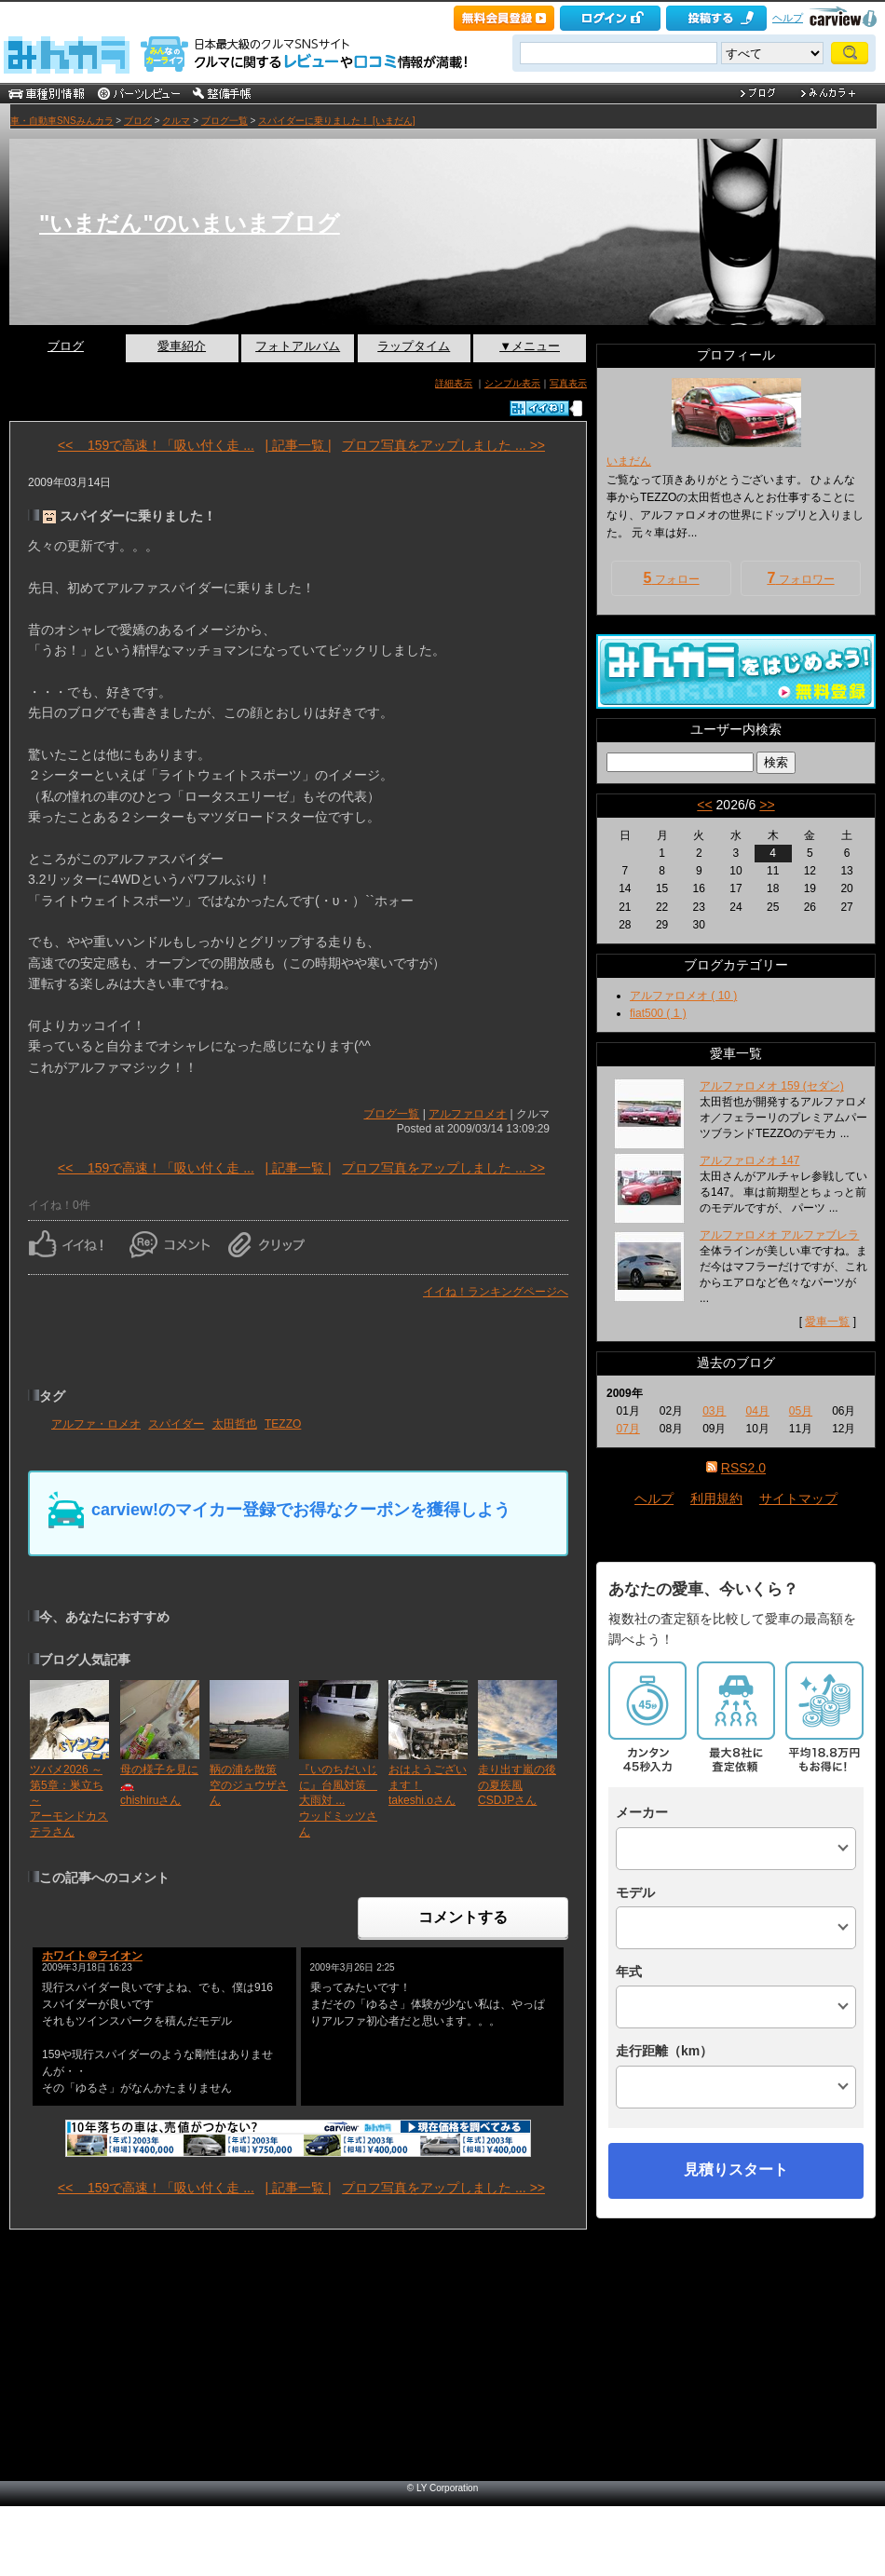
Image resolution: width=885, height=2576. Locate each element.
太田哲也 (234, 1423)
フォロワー (800, 578)
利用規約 (716, 1498)
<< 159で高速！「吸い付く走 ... (156, 445)
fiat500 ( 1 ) (658, 1013)
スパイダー (176, 1423)
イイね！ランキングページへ (495, 1291)
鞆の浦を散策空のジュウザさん (249, 1785)
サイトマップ (798, 1498)
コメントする (463, 1917)
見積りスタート (736, 2169)
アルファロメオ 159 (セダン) (772, 1085)
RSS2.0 (743, 1467)
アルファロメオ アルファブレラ (779, 1234)
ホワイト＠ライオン (92, 1955)
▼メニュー (529, 346)
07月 (627, 1428)
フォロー (671, 578)
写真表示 (568, 383)
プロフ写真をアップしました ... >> (443, 445)
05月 (800, 1410)
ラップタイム (413, 346)
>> (766, 804)
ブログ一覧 (224, 120)
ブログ (138, 120)
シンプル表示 (512, 383)
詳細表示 (453, 383)
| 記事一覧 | (298, 445)
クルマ (176, 120)
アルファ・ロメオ (96, 1423)
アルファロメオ (468, 1113)
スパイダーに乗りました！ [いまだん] (336, 120)
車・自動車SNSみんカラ (62, 120)
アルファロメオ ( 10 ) (683, 995)
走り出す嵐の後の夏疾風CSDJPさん (517, 1785)
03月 (714, 1410)
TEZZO (283, 1423)
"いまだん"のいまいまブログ (189, 223)
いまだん (628, 461)
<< (704, 804)
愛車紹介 (181, 346)
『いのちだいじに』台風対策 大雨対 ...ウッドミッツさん (338, 1800)
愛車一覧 (827, 1321)
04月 (757, 1410)
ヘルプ (787, 17)
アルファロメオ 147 (749, 1160)
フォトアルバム (297, 346)
